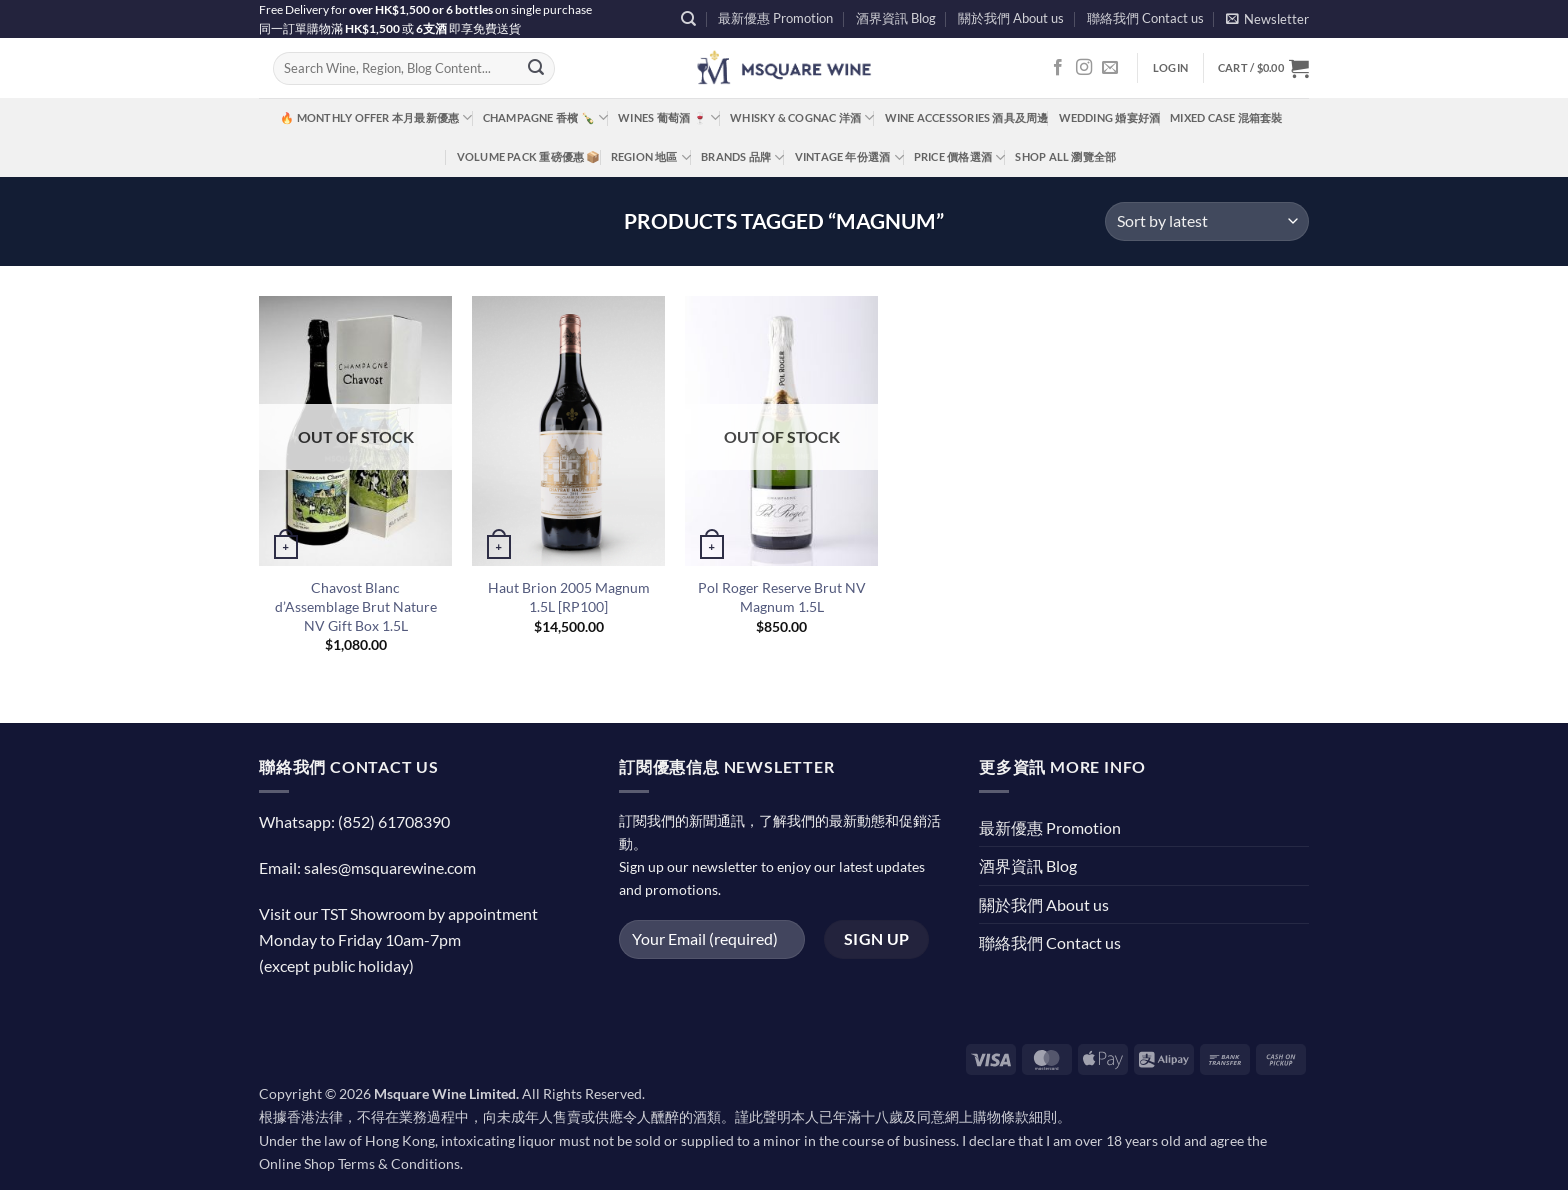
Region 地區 (651, 157)
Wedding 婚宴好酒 (1110, 117)
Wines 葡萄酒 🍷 (669, 117)
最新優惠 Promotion (775, 18)
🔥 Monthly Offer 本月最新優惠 (376, 117)
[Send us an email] (1110, 68)
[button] (1267, 18)
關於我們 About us (1011, 18)
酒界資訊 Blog (896, 18)
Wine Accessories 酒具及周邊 (967, 117)
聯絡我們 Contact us (1145, 18)
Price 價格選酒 (960, 157)
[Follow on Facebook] (1058, 68)
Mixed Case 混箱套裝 (1226, 117)
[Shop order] (1207, 221)
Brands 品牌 (742, 157)
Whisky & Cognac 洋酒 (802, 117)
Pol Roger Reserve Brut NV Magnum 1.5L (782, 597)
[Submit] (536, 69)
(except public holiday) (336, 965)
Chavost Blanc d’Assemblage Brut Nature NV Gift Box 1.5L (356, 606)
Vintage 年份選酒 (849, 157)
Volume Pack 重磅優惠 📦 (529, 156)
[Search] (688, 19)
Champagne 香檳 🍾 (546, 117)
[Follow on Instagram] (1084, 68)
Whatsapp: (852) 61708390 (354, 821)
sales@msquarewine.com (390, 867)
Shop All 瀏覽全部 (1065, 156)
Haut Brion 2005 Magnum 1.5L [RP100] (569, 597)
